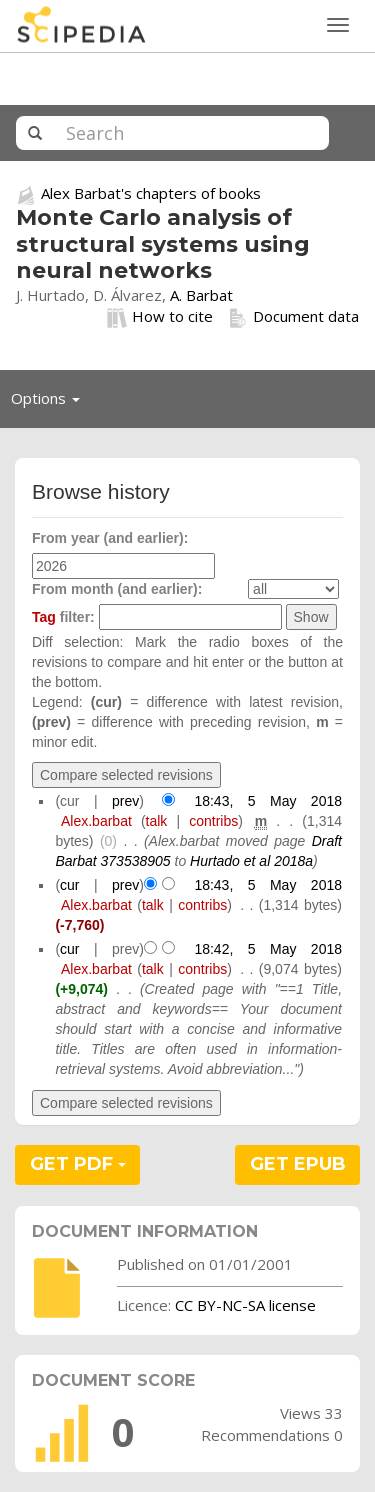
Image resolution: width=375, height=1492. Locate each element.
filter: (63, 617)
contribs (213, 821)
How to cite (160, 317)
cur (69, 885)
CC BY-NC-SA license (245, 1305)
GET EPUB (298, 1164)
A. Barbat (201, 295)
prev (125, 801)
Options (51, 403)
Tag (44, 617)
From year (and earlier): (110, 538)
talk (157, 821)
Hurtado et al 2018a (251, 861)
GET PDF (78, 1164)
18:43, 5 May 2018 (268, 801)
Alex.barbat (96, 821)
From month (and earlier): (117, 589)
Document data (293, 317)
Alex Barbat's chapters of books (151, 193)
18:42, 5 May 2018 (268, 949)
